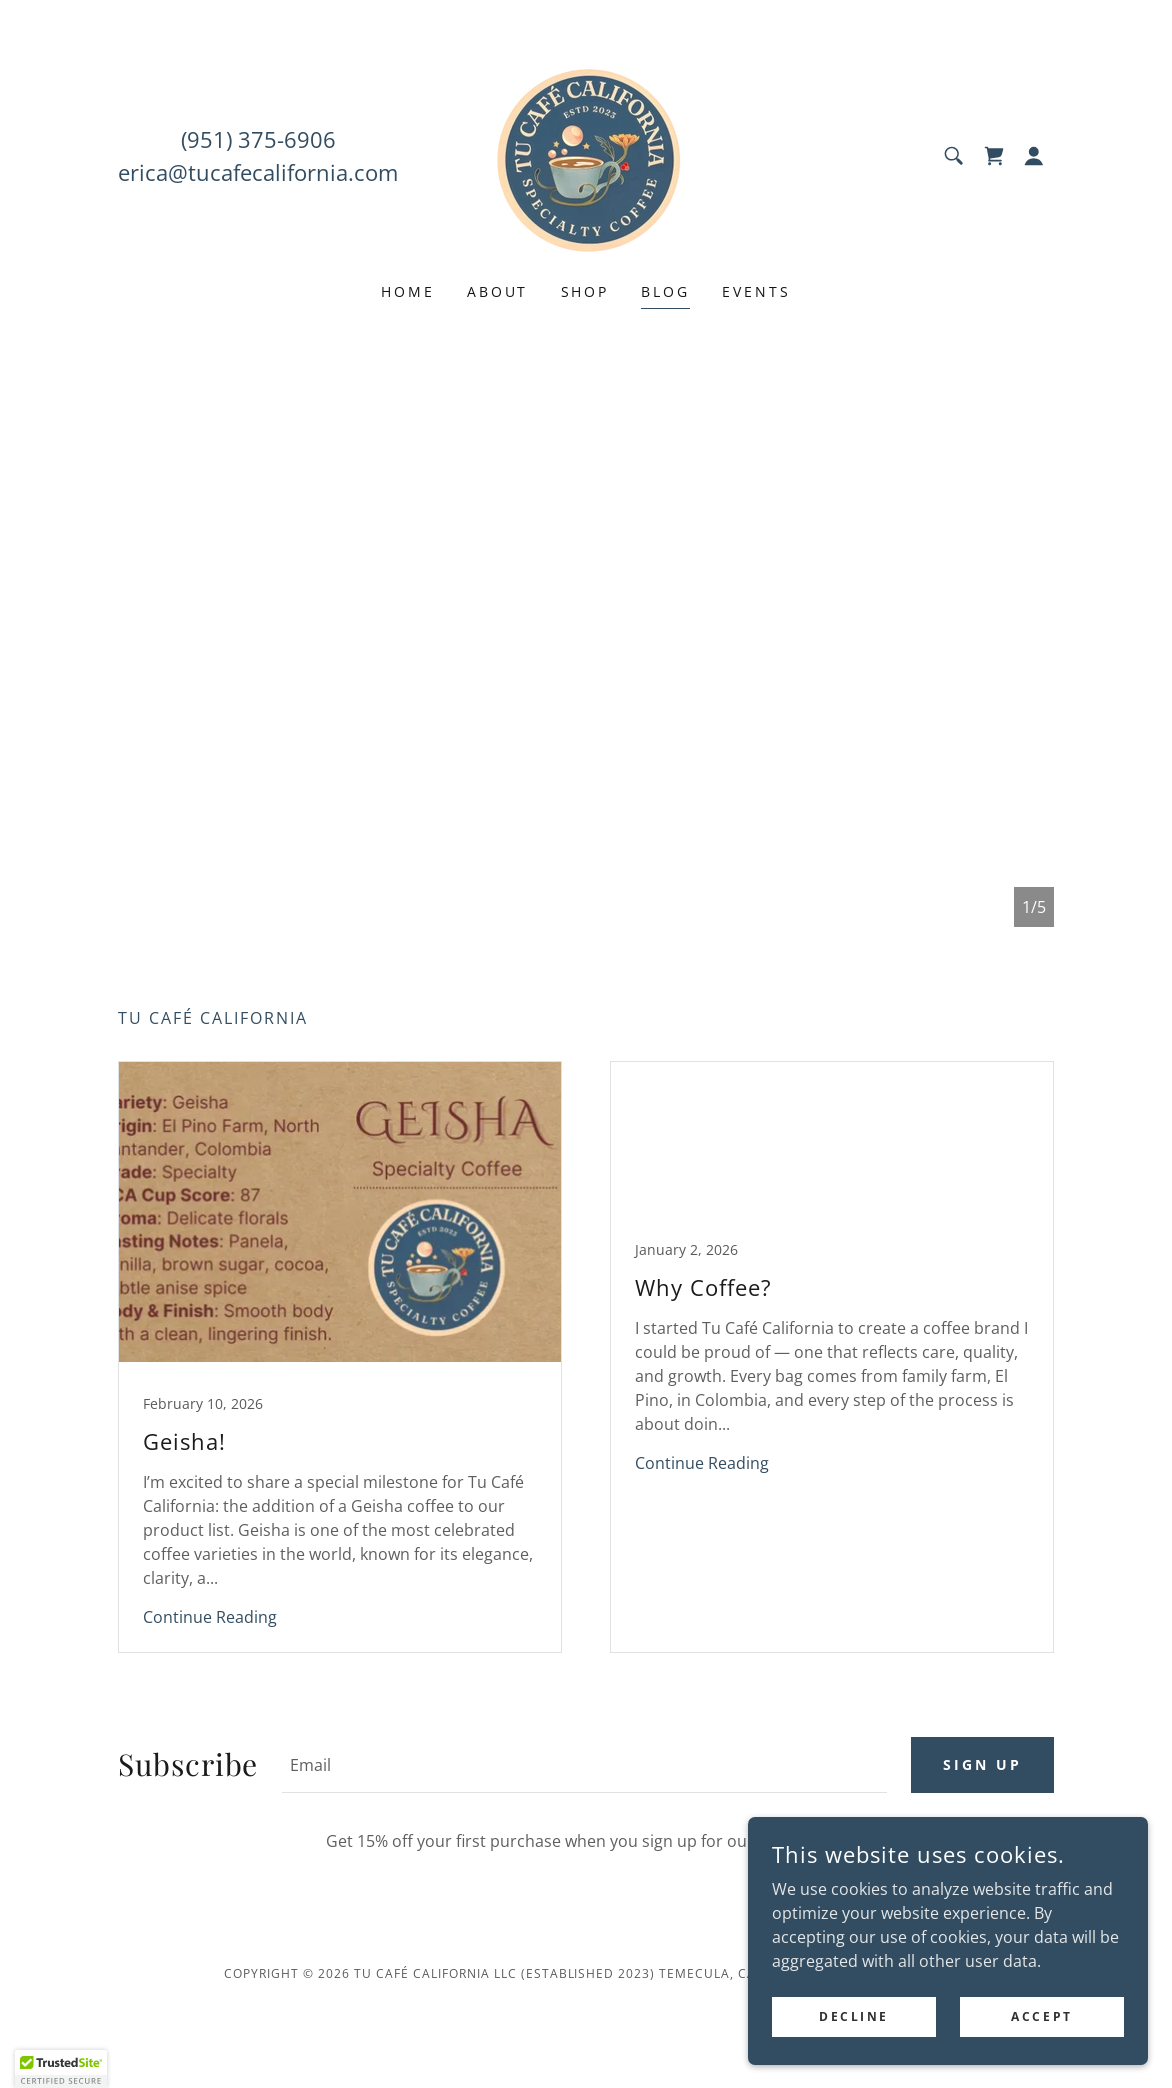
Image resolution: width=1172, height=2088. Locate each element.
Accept (1041, 2016)
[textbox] (584, 1765)
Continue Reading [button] (210, 1617)
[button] (1034, 156)
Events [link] (756, 291)
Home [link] (408, 291)
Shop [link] (585, 291)
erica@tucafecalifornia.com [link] (258, 172)
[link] (586, 154)
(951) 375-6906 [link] (258, 139)
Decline (854, 2016)
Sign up (982, 1764)
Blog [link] (665, 291)
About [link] (498, 291)
